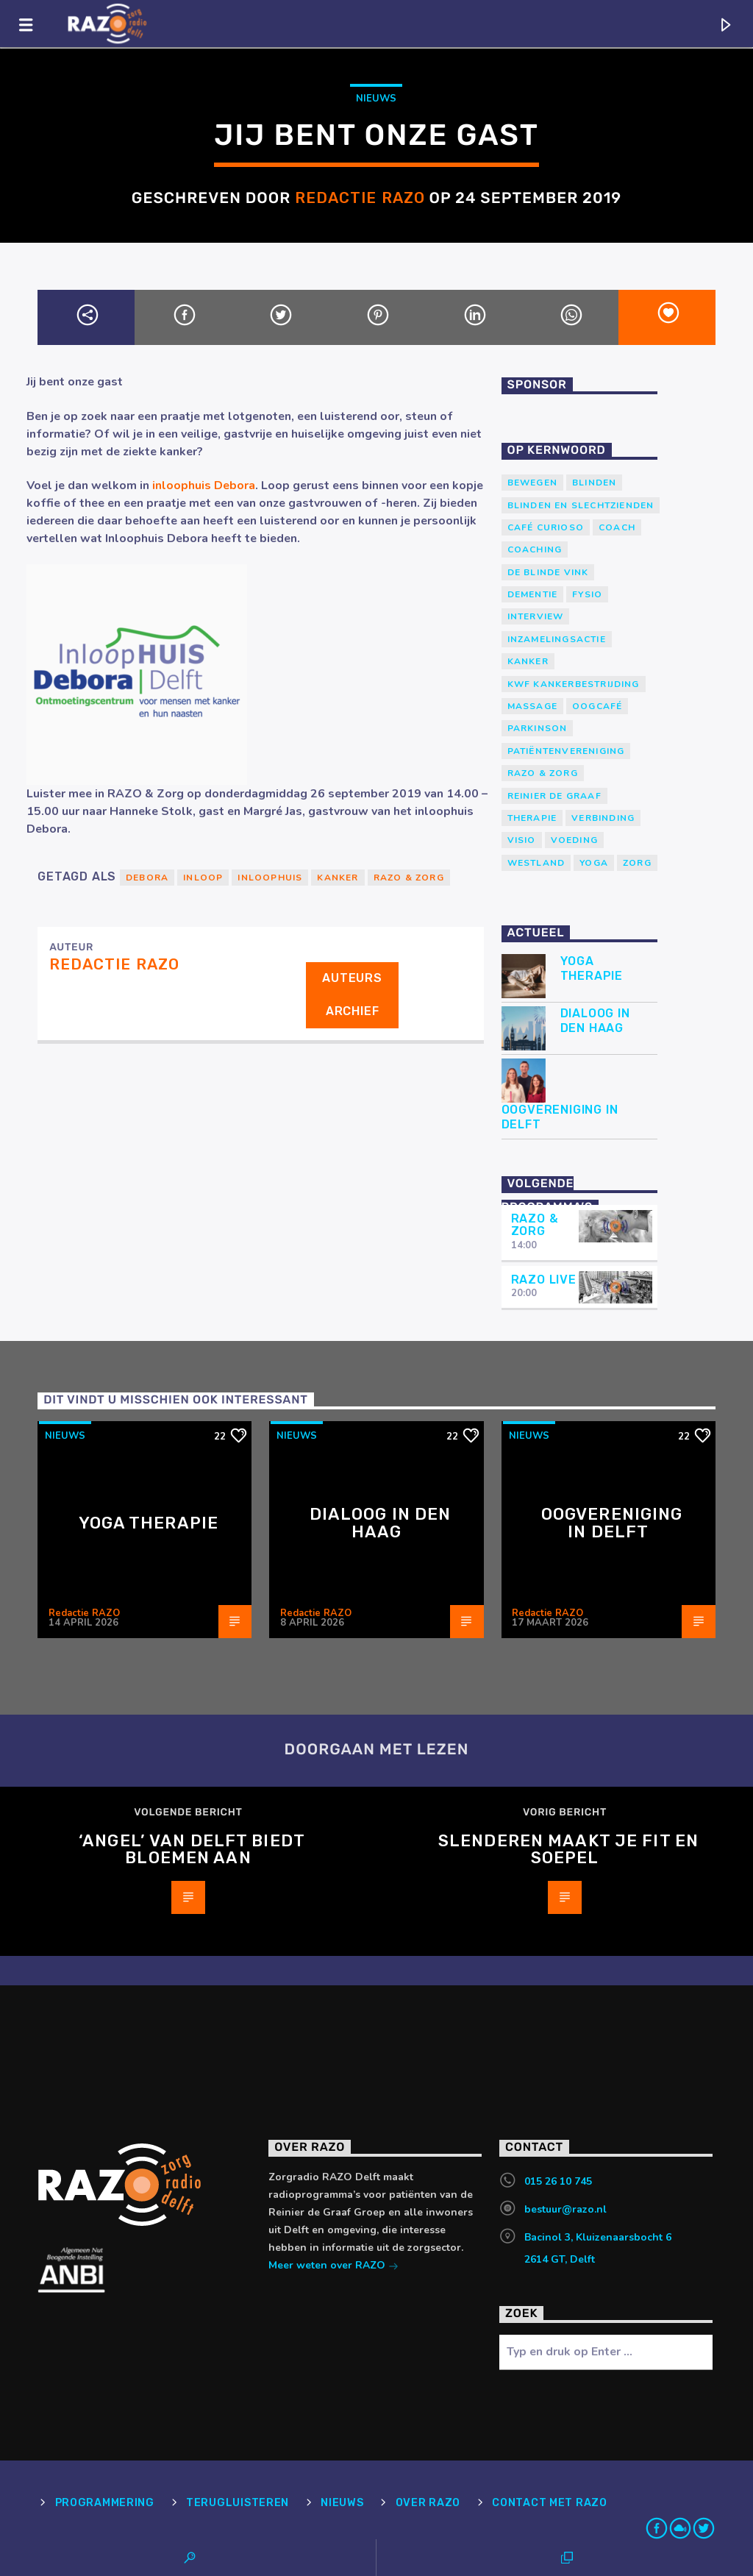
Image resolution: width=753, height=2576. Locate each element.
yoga (593, 863)
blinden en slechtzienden (580, 505)
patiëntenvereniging (566, 751)
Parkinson (537, 728)
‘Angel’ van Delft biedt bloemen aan (192, 1849)
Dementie (532, 594)
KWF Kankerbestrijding (573, 684)
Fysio (587, 594)
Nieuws (376, 98)
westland (536, 863)
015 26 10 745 (558, 2181)
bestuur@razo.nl (565, 2209)
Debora (147, 877)
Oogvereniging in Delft (560, 1117)
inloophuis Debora (203, 485)
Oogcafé (597, 706)
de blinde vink (548, 572)
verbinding (603, 818)
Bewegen (532, 482)
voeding (574, 840)
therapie (532, 818)
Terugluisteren (237, 2503)
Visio (521, 840)
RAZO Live (544, 1280)
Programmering (104, 2503)
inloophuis (270, 877)
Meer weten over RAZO (333, 2266)
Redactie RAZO (360, 198)
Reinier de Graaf (554, 796)
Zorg (637, 863)
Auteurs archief (352, 994)
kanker (337, 877)
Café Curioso (545, 527)
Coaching (535, 549)
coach (617, 527)
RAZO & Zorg (409, 877)
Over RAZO (428, 2503)
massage (532, 706)
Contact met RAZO (549, 2503)
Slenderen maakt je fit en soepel (568, 1849)
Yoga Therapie (591, 968)
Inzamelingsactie (556, 639)
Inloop (203, 877)
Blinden (594, 482)
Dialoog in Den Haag (595, 1020)
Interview (535, 616)
